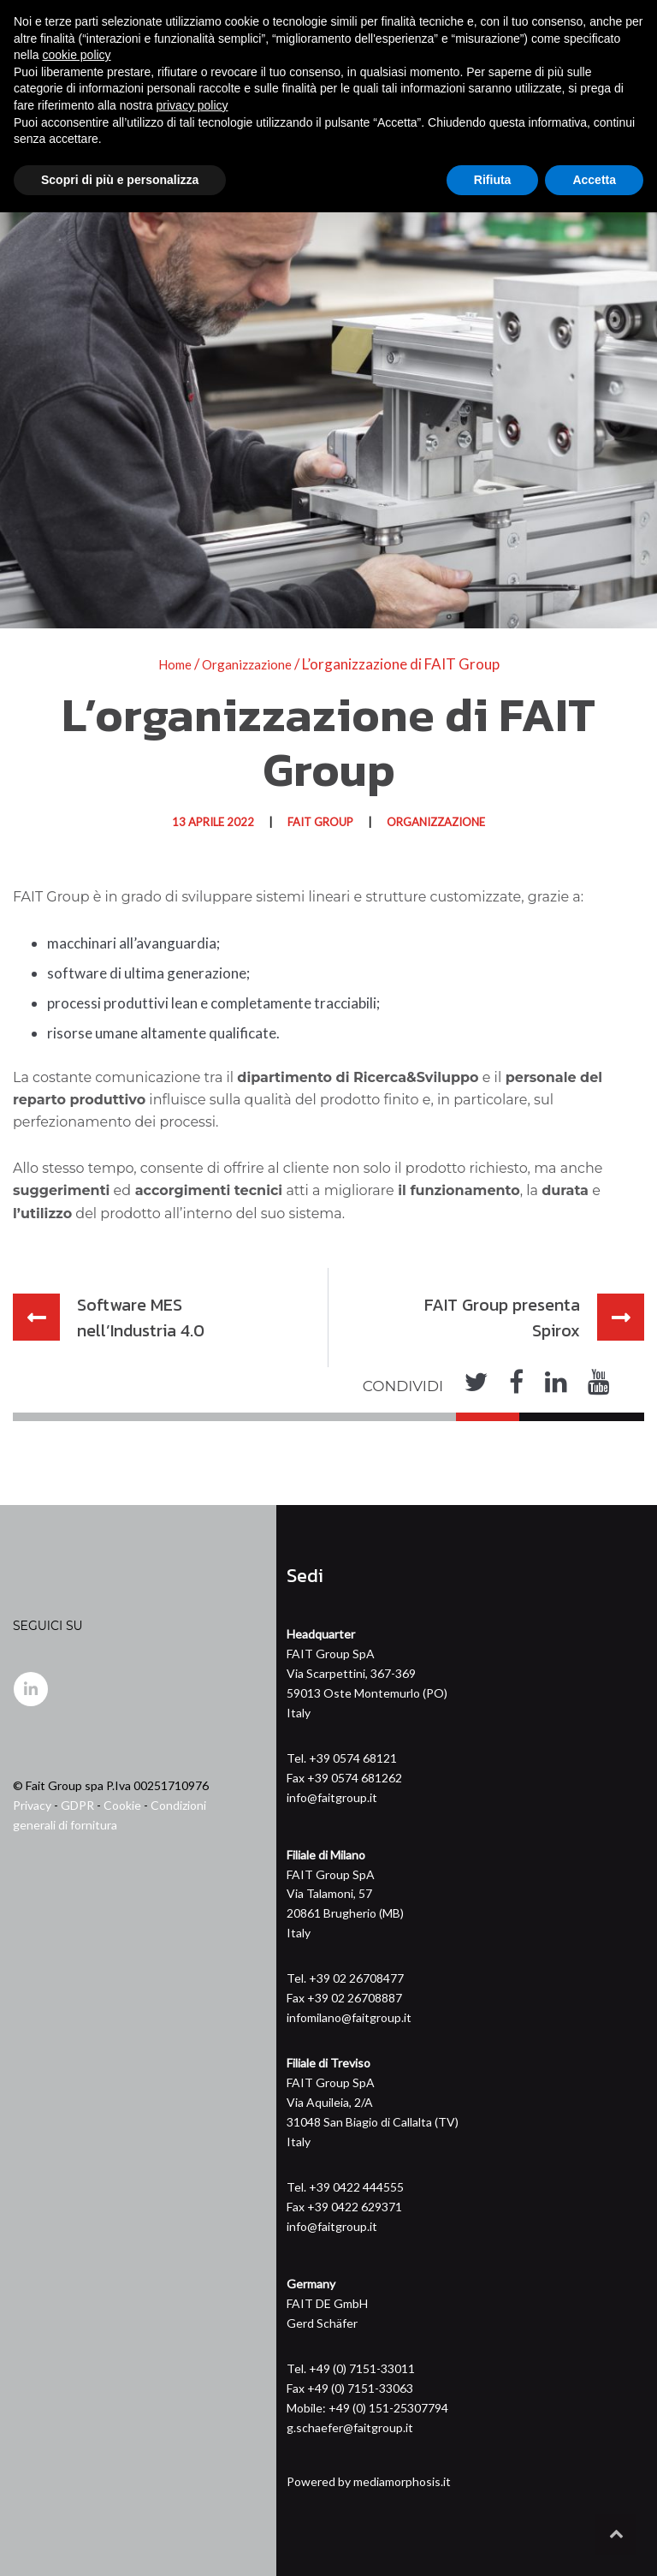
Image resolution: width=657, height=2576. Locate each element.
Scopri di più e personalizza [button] (119, 2542)
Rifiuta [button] (493, 2542)
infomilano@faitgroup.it (349, 2016)
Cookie (122, 1804)
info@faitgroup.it (332, 1796)
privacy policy (192, 2469)
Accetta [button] (594, 2542)
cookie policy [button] (76, 2418)
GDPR (77, 1804)
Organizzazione (436, 822)
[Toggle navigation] (632, 107)
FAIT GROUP (320, 822)
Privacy (32, 1804)
